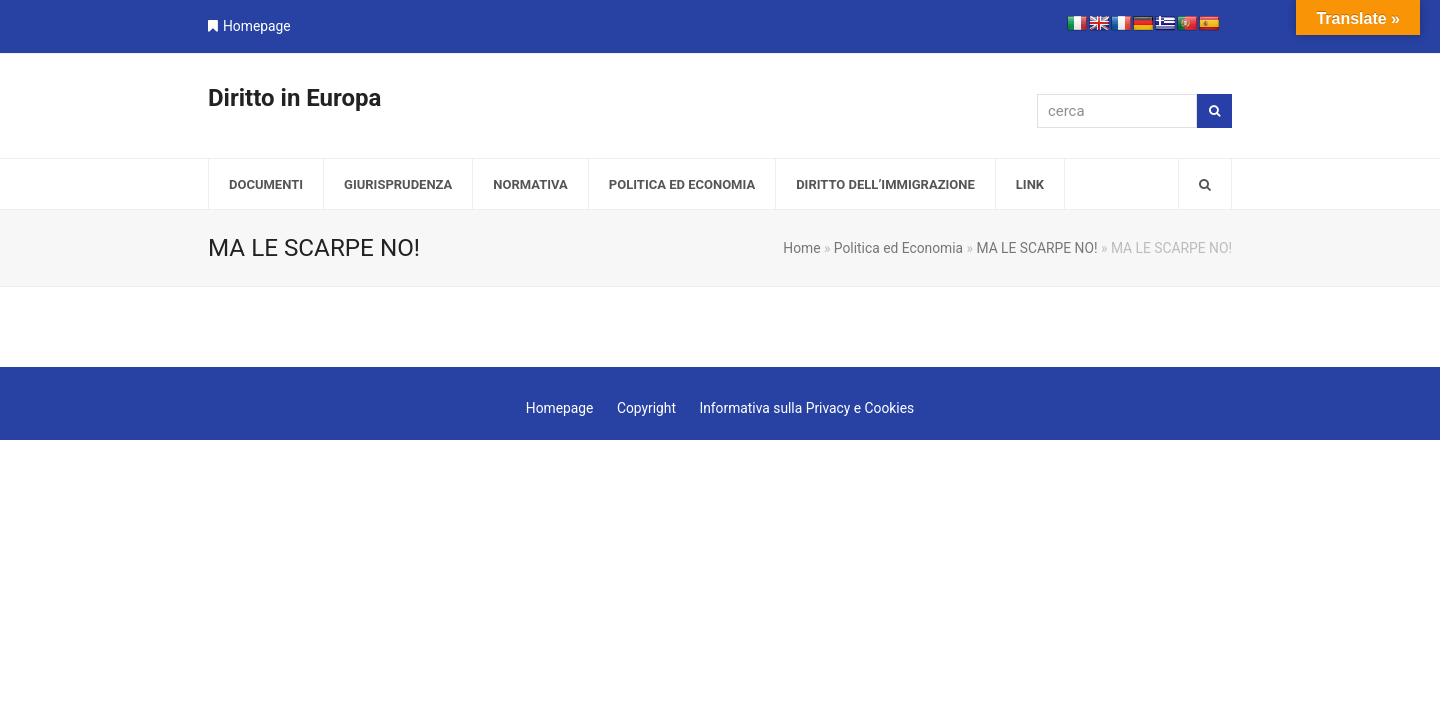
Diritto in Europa (294, 98)
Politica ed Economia (898, 248)
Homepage (257, 26)
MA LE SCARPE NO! (1036, 248)
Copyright (646, 408)
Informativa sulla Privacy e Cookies (806, 408)
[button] (1205, 184)
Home (801, 248)
